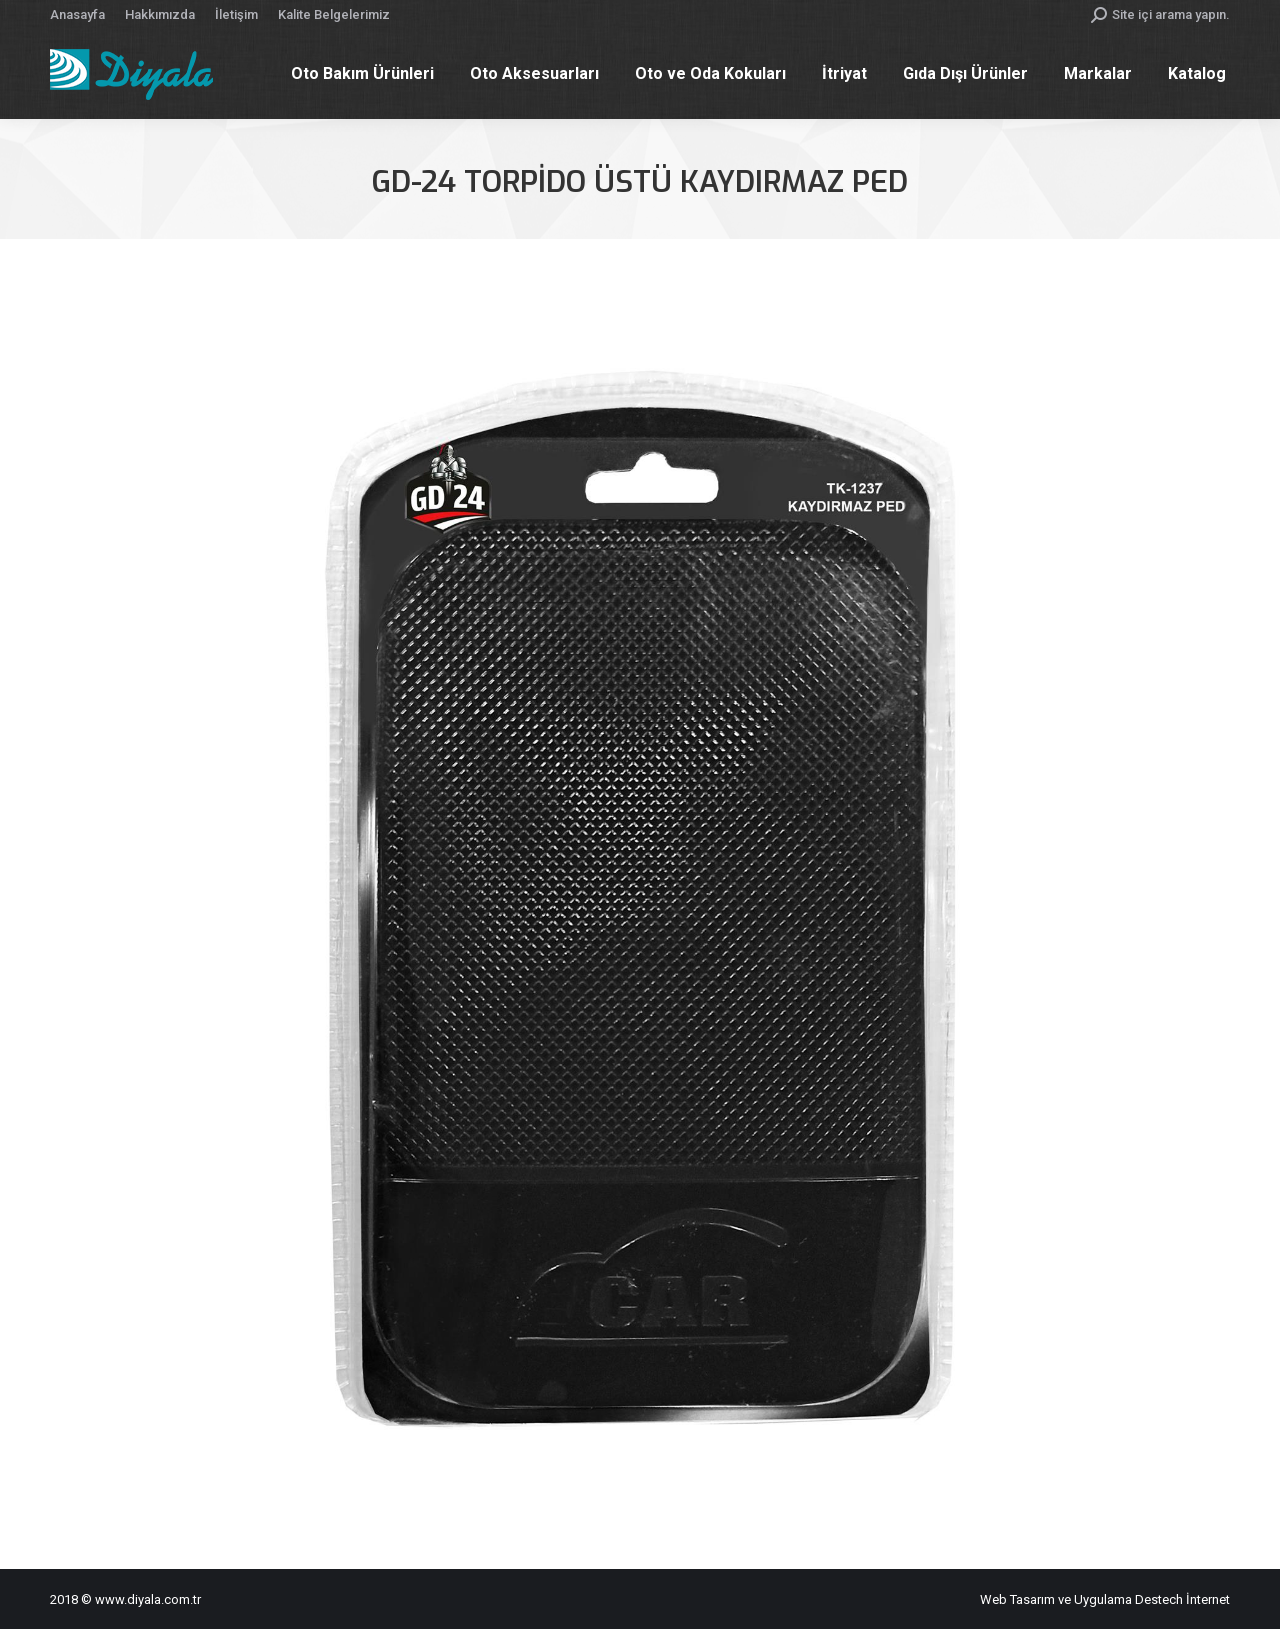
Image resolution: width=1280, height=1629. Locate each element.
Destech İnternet (1182, 1599)
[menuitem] (77, 14)
